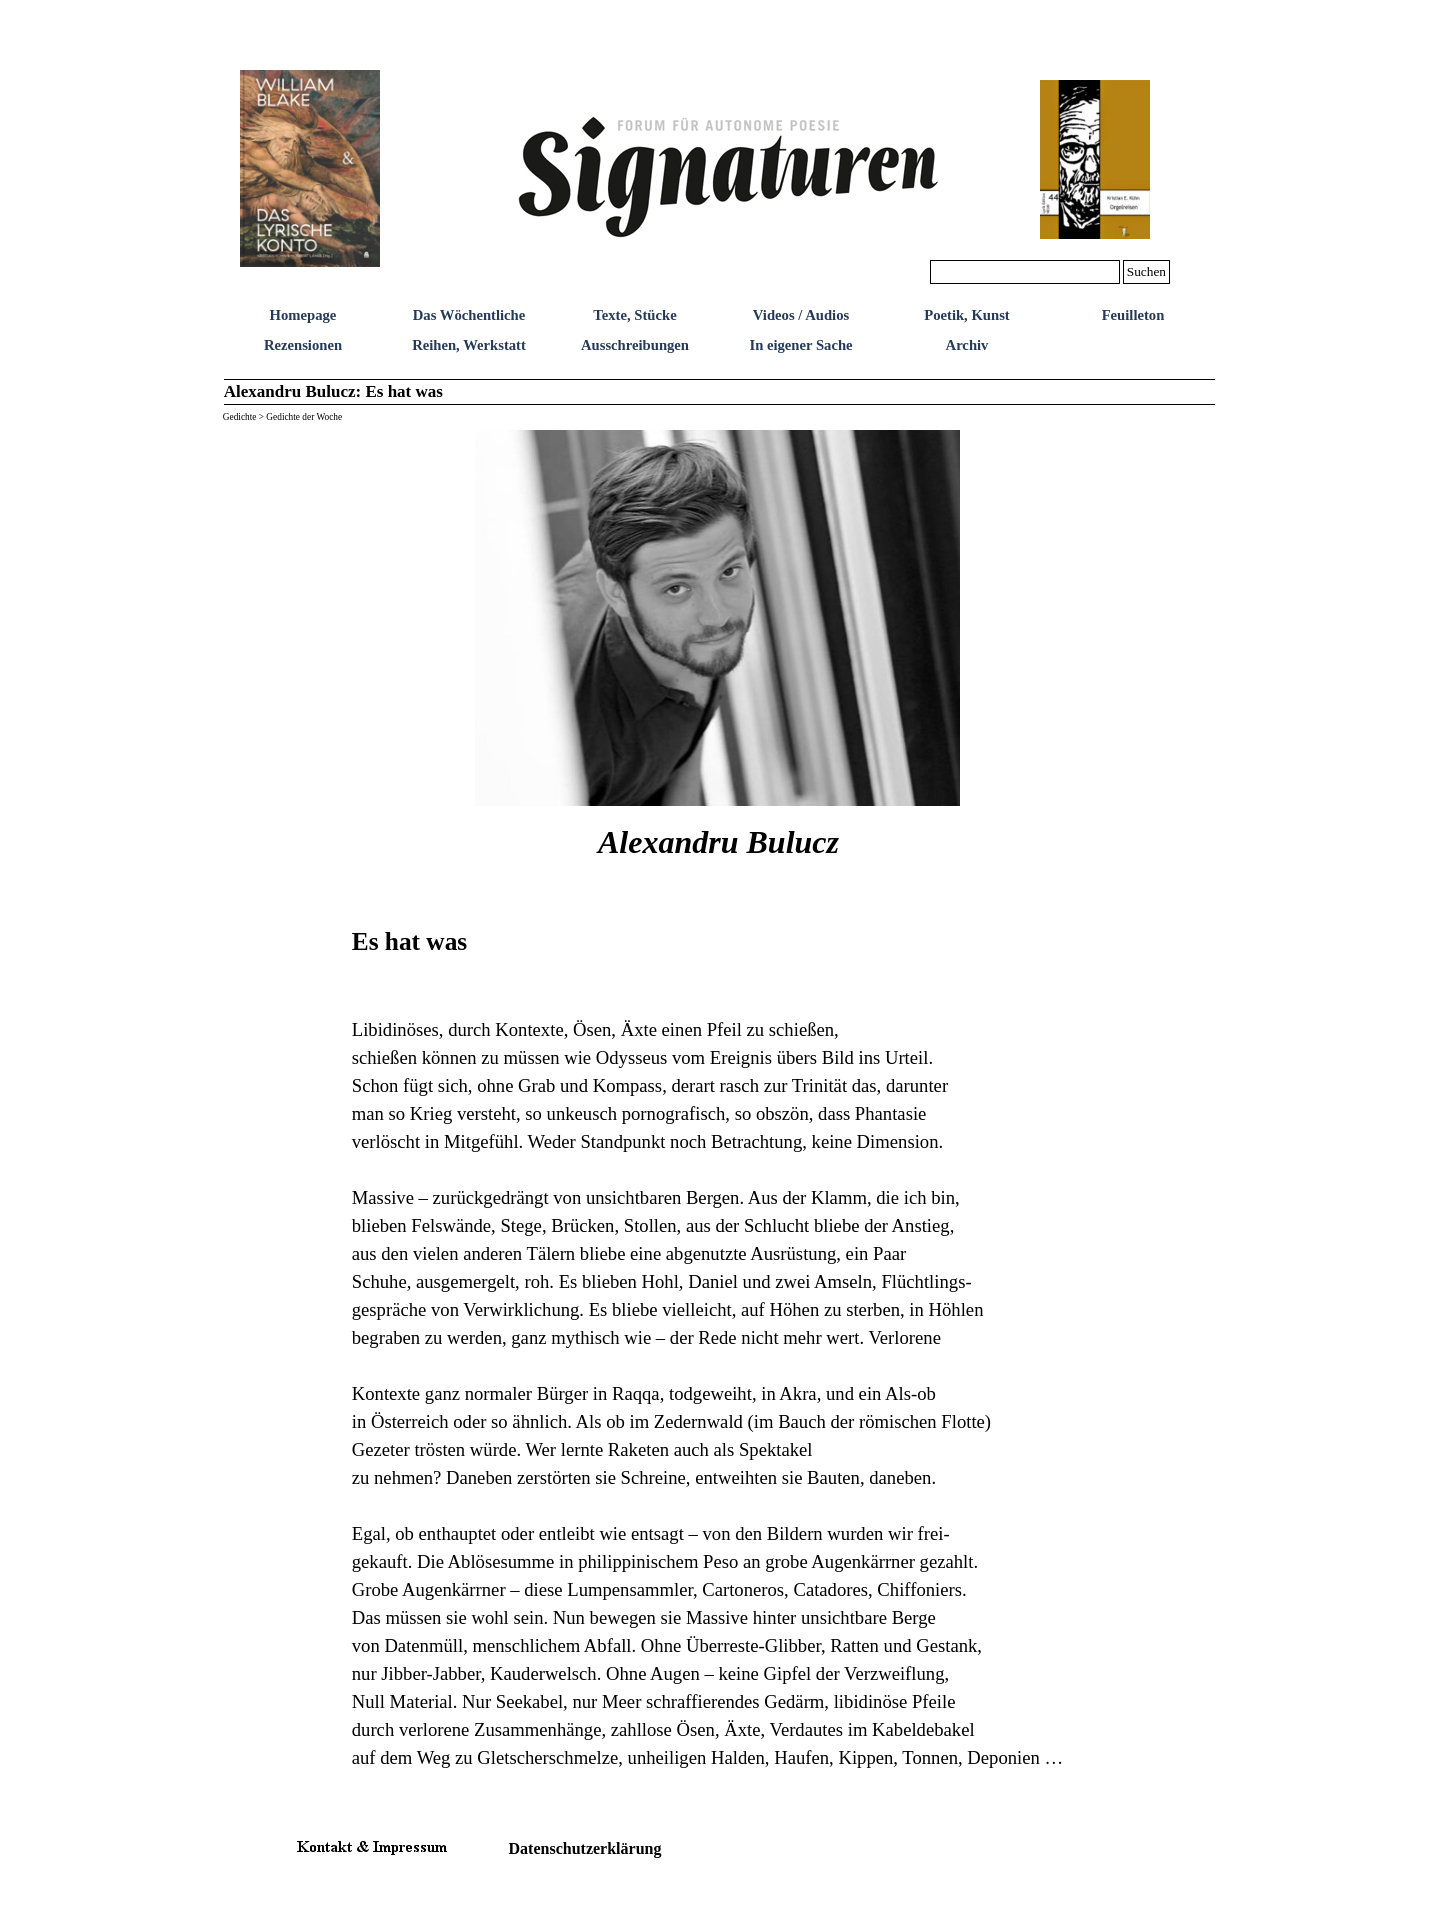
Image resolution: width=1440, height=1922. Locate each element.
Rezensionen (303, 345)
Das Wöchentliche (469, 315)
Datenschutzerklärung (585, 1848)
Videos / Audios (801, 315)
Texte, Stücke (634, 315)
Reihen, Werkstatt (469, 345)
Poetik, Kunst (967, 315)
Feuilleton (1133, 315)
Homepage (303, 315)
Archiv (967, 345)
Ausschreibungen (635, 345)
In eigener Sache (800, 345)
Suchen (1146, 271)
